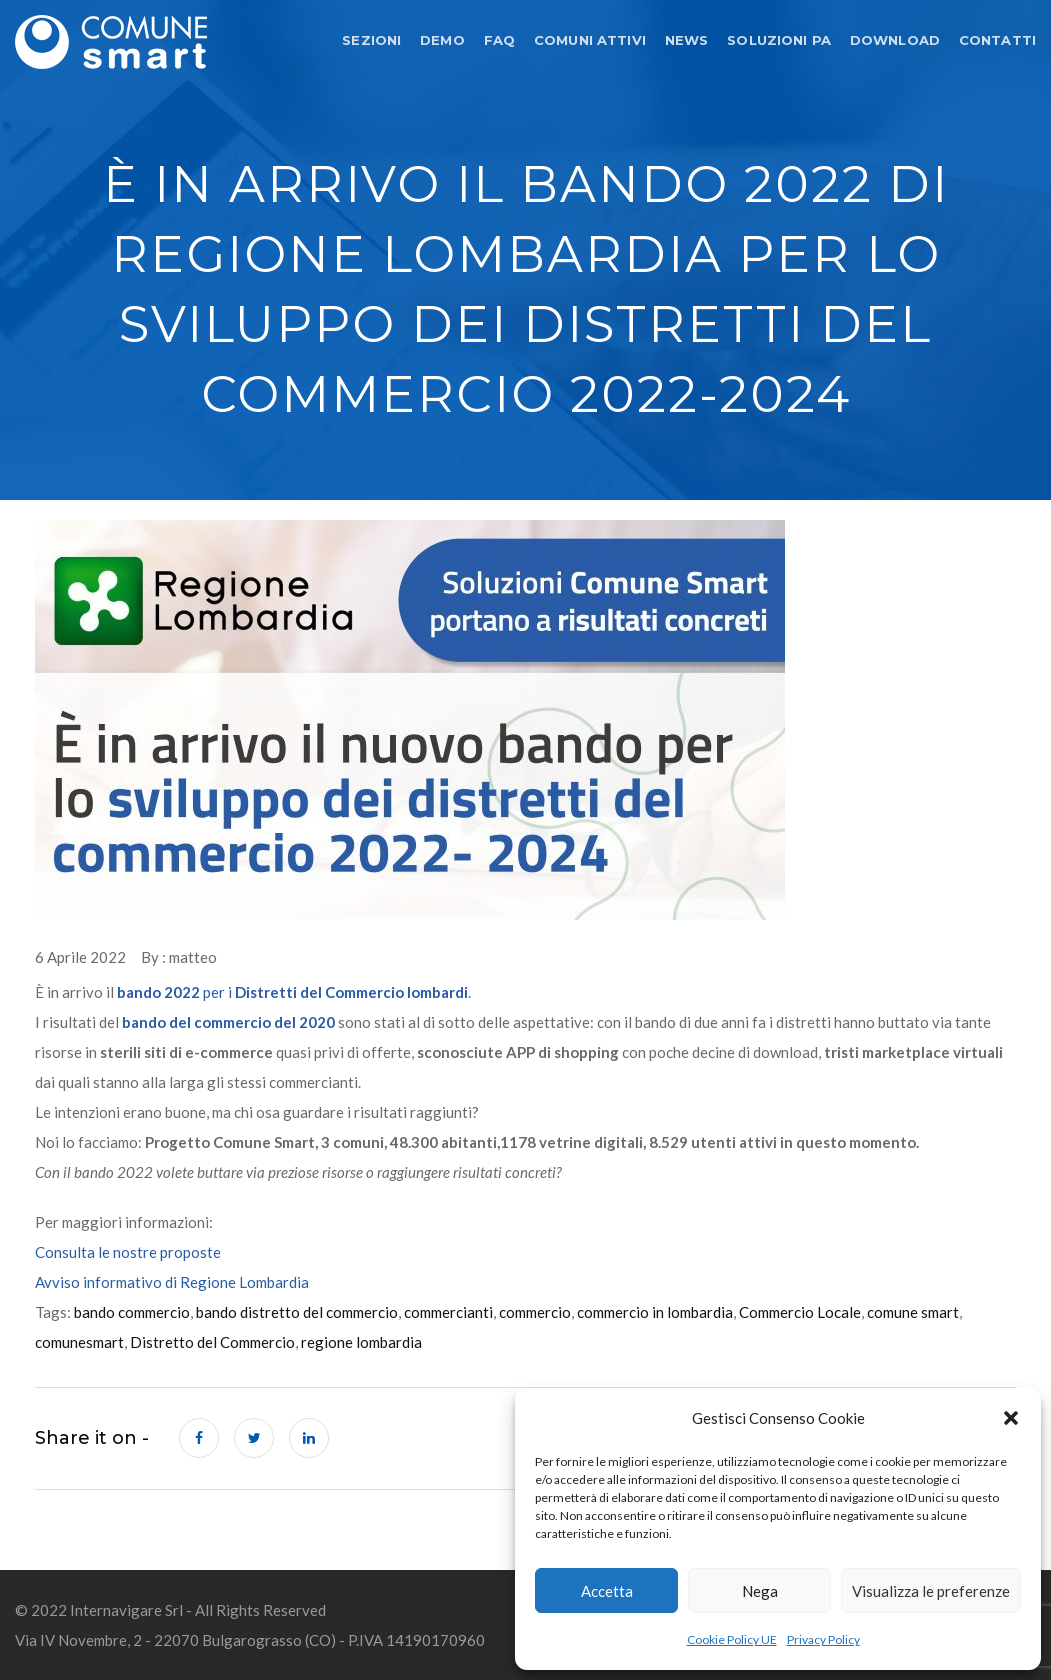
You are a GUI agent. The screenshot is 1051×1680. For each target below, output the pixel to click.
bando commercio (132, 1312)
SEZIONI (371, 40)
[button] (1011, 1418)
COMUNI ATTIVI (590, 40)
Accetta (607, 1591)
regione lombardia (361, 1342)
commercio (535, 1312)
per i (292, 992)
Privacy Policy (823, 1639)
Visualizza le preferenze (931, 1591)
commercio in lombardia (655, 1312)
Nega (760, 1591)
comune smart (913, 1312)
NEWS (687, 40)
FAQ (499, 40)
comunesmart (79, 1342)
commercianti (448, 1312)
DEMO (442, 40)
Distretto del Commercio (212, 1342)
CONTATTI (997, 40)
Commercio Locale (800, 1312)
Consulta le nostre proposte (128, 1252)
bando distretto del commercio (297, 1312)
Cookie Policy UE (732, 1639)
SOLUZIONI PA (779, 40)
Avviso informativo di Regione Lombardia (172, 1282)
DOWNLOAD (895, 40)
